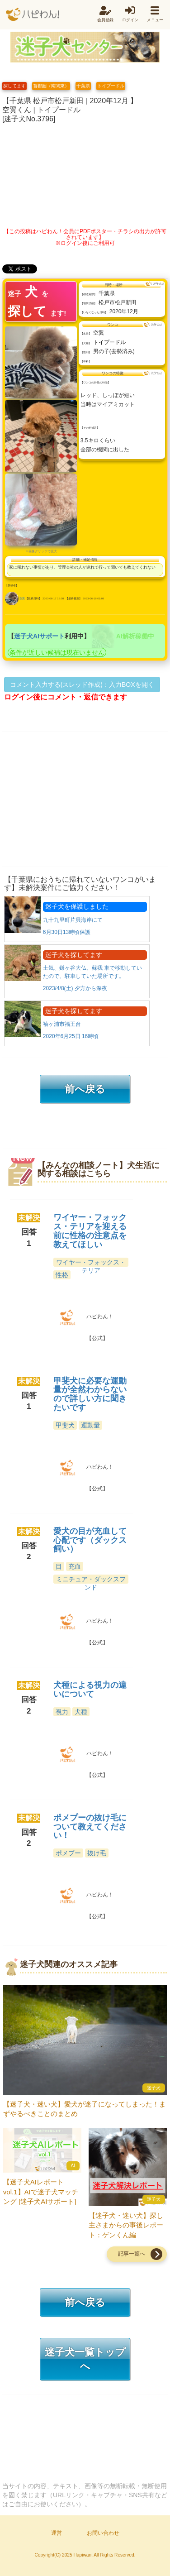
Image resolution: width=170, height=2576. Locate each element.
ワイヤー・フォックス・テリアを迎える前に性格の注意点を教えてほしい (90, 1231)
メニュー (155, 20)
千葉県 (83, 85)
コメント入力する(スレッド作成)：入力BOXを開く (82, 684)
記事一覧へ (131, 2253)
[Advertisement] (85, 173)
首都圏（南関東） (51, 85)
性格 (62, 1274)
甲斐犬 (65, 1425)
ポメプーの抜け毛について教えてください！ (90, 1826)
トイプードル (110, 85)
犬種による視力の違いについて (90, 1690)
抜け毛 (96, 1853)
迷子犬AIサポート (39, 636)
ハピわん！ (32, 14)
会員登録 (105, 20)
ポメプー (68, 1853)
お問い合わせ (103, 2533)
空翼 (22, 598)
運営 (56, 2533)
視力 (62, 1711)
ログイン (130, 20)
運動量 (90, 1425)
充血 (74, 1566)
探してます (14, 85)
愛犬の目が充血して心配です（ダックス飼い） (90, 1540)
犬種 (81, 1711)
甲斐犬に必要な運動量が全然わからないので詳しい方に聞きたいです (90, 1394)
